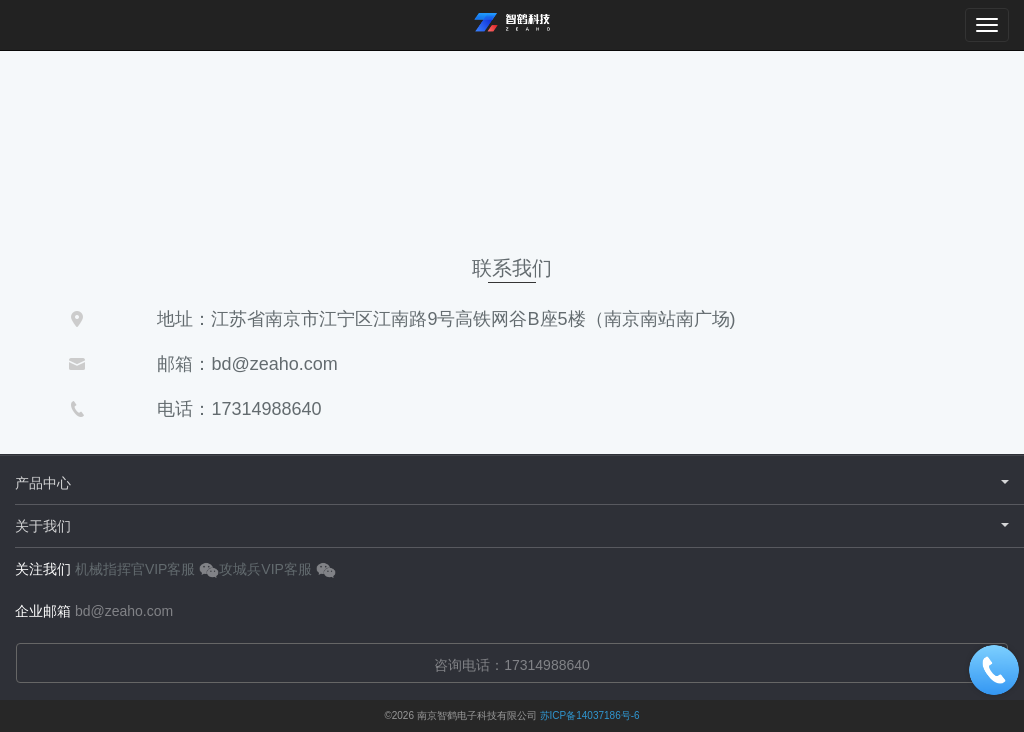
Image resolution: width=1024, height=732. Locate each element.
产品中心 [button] (512, 483)
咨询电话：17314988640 (512, 665)
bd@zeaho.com (124, 611)
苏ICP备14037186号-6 (590, 715)
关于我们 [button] (512, 526)
